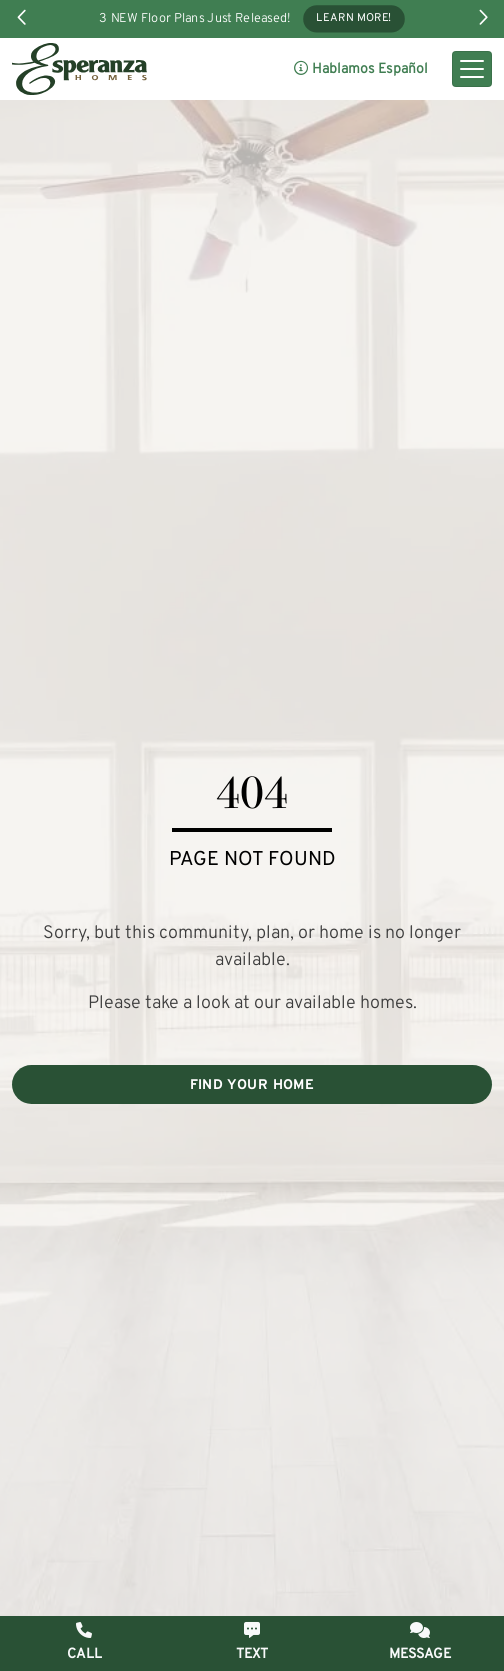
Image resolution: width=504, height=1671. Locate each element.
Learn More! (354, 19)
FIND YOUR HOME (252, 1085)
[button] (420, 1642)
